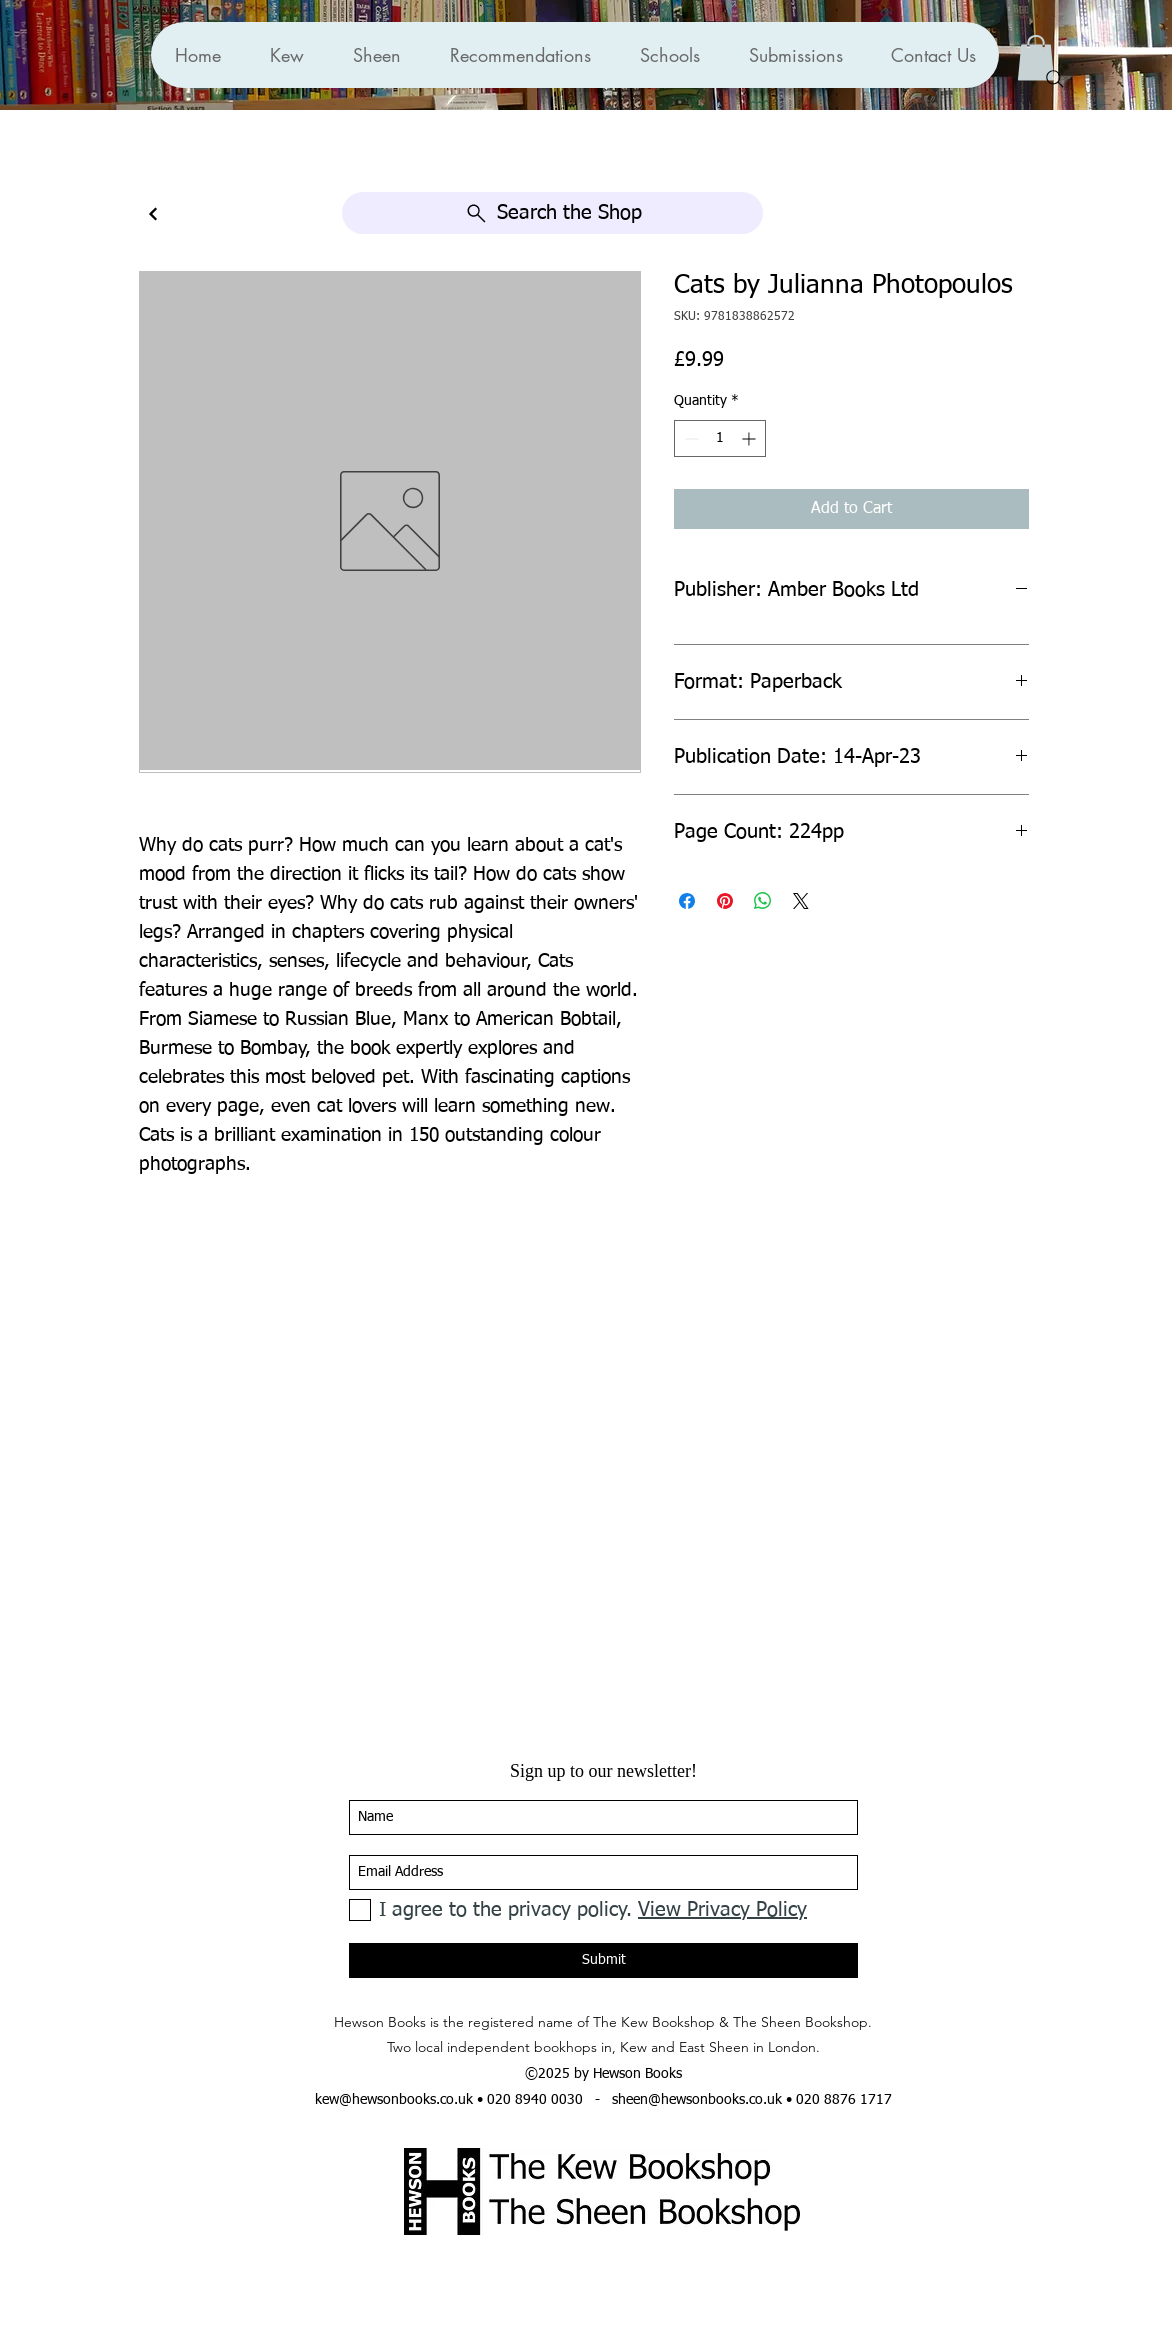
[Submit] (603, 1960)
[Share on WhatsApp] (763, 901)
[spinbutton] (720, 438)
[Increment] (750, 438)
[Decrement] (689, 438)
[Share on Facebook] (687, 901)
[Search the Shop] (552, 213)
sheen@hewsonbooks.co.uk (697, 2100)
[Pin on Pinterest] (725, 901)
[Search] (1055, 79)
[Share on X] (801, 901)
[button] (520, 55)
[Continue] (153, 214)
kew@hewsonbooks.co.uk (394, 2100)
